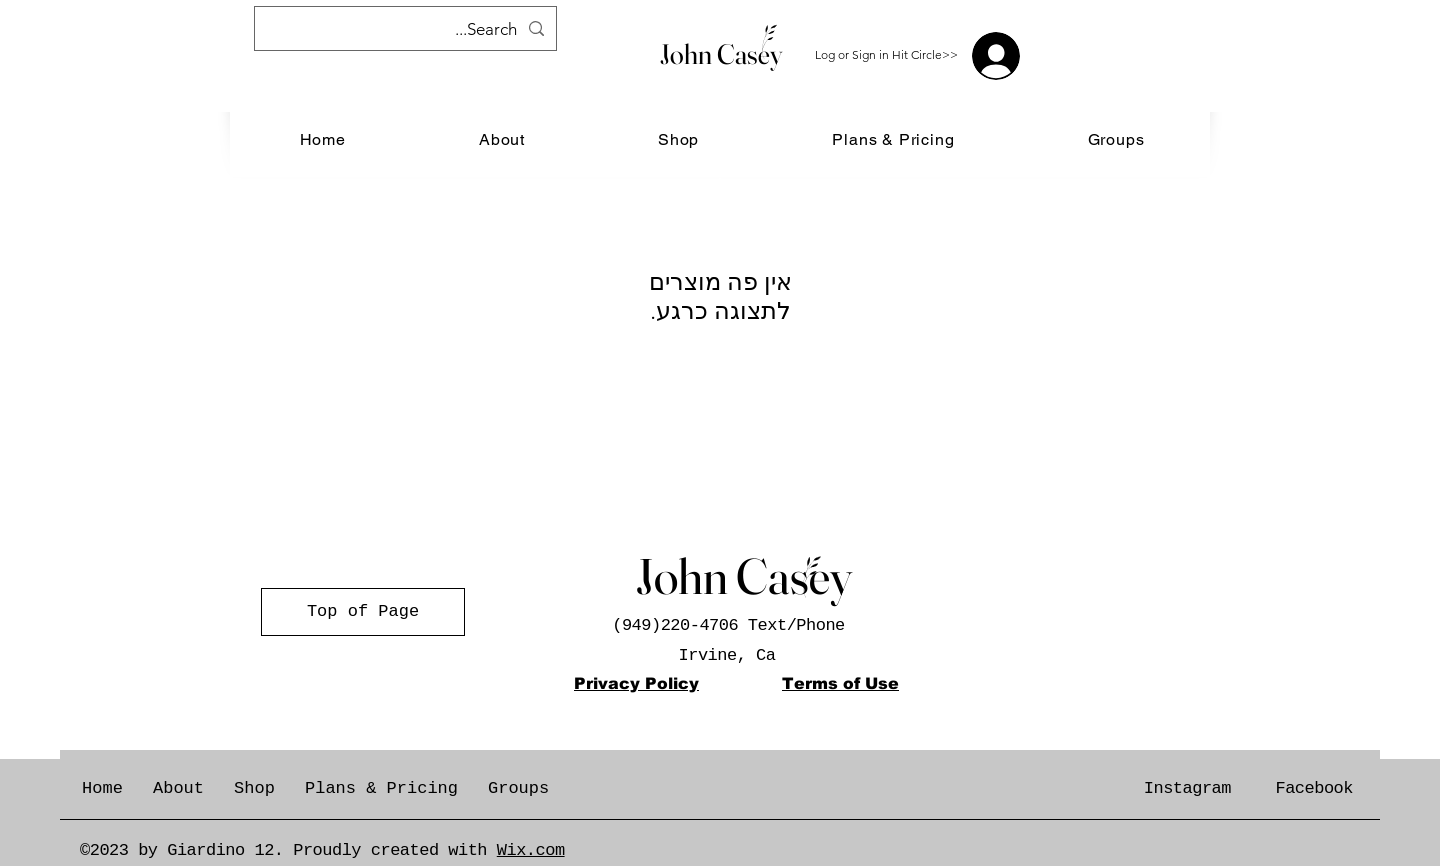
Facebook (1314, 788)
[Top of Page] (363, 612)
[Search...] (407, 29)
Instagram (1187, 788)
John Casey (721, 54)
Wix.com (531, 850)
